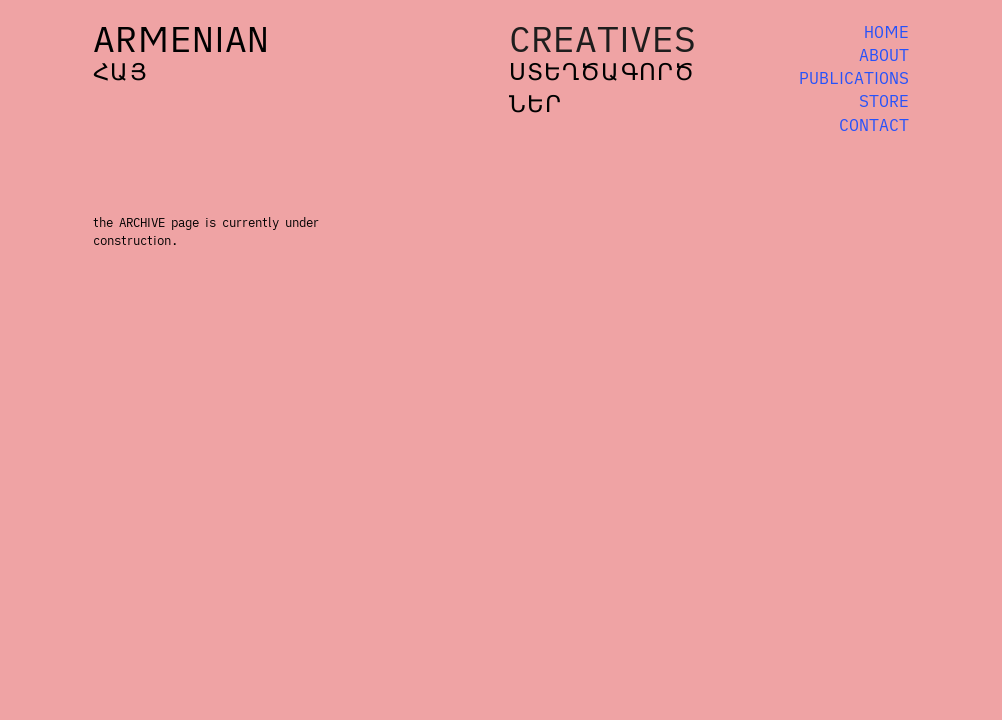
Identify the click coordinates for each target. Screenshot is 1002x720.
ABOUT (884, 55)
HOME (886, 32)
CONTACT (874, 125)
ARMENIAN (181, 38)
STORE (884, 101)
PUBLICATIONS (854, 78)
